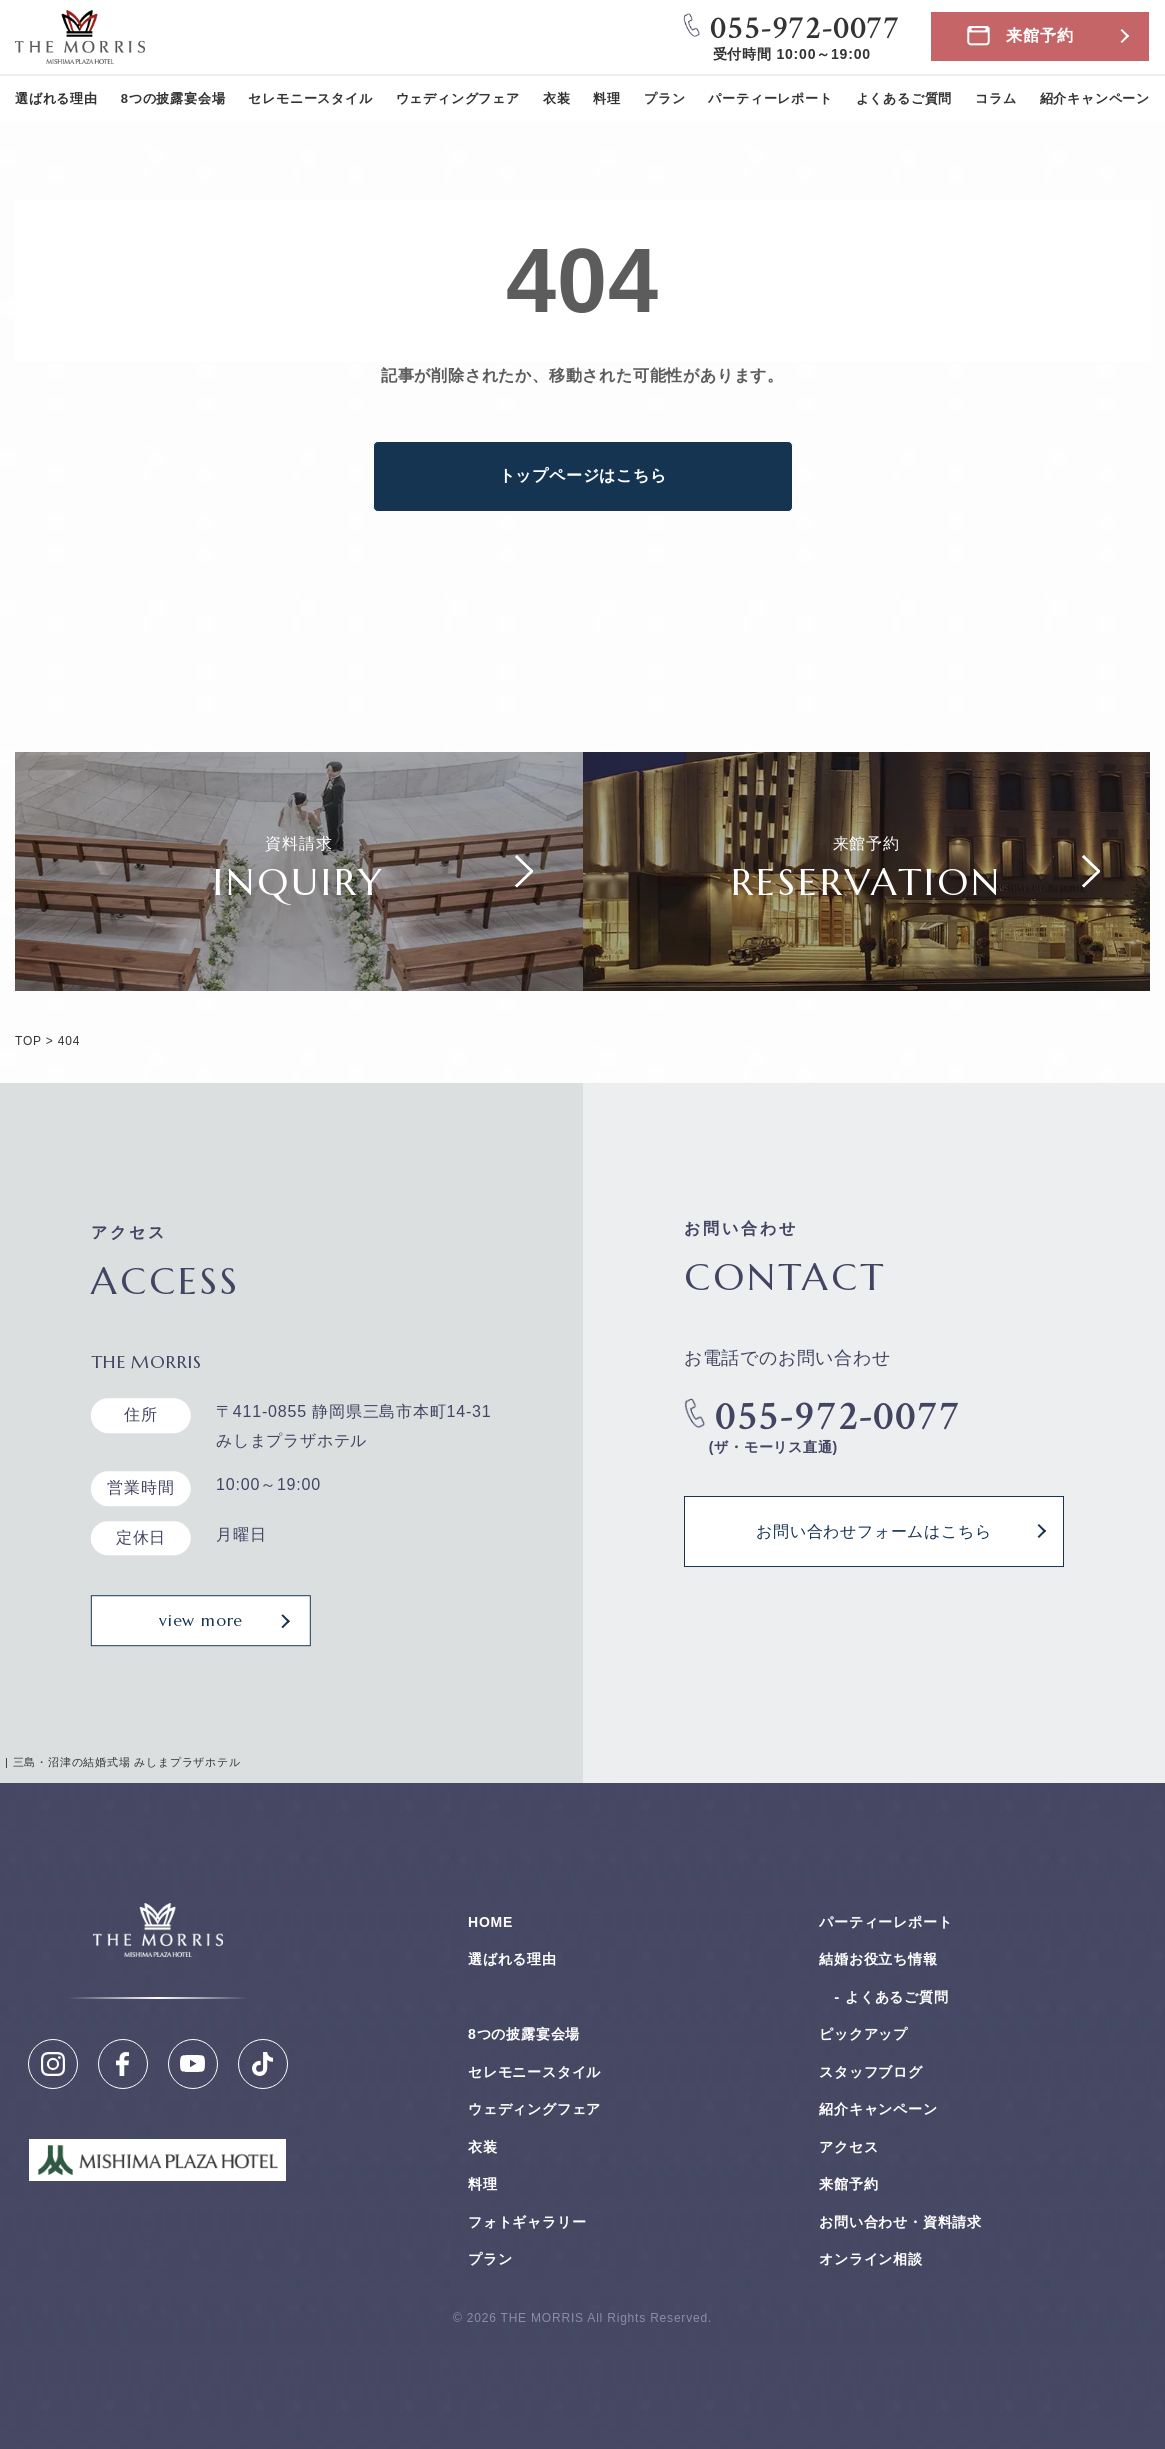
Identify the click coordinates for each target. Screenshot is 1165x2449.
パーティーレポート (770, 98)
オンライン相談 (871, 2259)
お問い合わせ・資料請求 (900, 2222)
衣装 (557, 98)
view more (201, 1621)
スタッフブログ (871, 2072)
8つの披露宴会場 (173, 98)
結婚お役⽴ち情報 (878, 1959)
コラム (995, 98)
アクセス (848, 2147)
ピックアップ (863, 2034)
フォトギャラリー (527, 2222)
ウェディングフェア (458, 98)
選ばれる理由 (56, 98)
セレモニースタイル (310, 98)
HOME (490, 1922)
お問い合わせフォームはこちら (873, 1531)
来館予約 (1039, 35)
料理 (607, 98)
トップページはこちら (583, 475)
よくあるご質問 (904, 98)
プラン (664, 98)
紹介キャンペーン (1095, 98)
